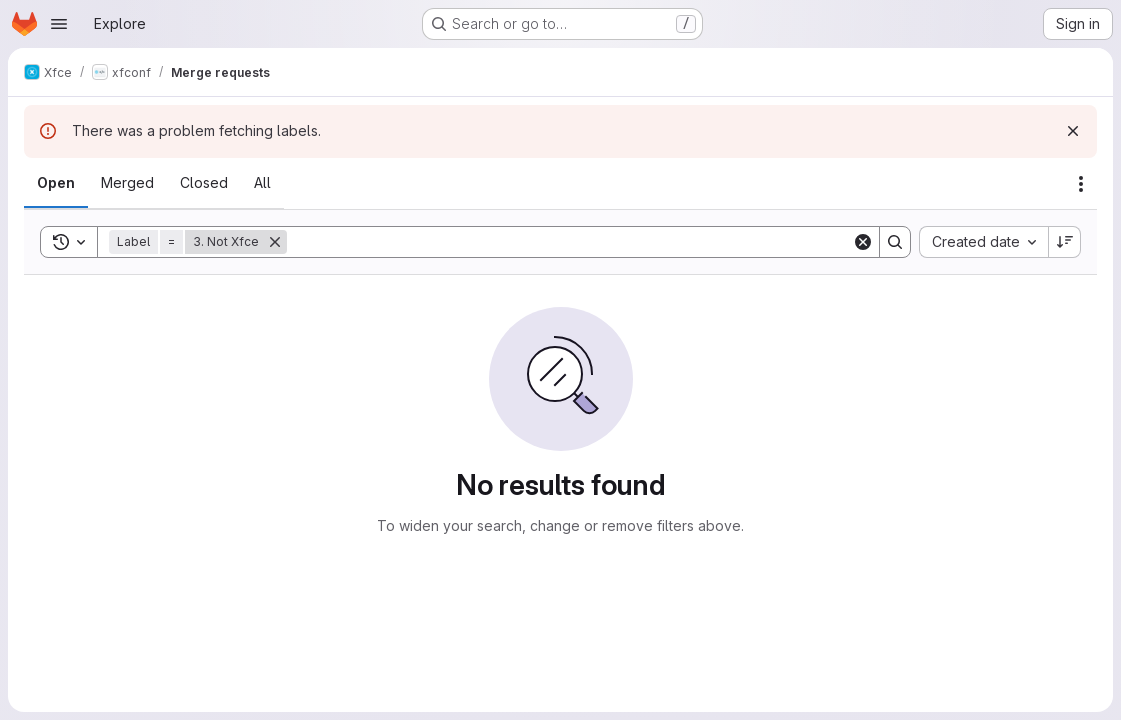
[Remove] (275, 242)
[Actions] (1081, 184)
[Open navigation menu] (59, 24)
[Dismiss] (1073, 131)
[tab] (56, 183)
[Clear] (863, 242)
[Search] (569, 242)
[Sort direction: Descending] (1065, 242)
